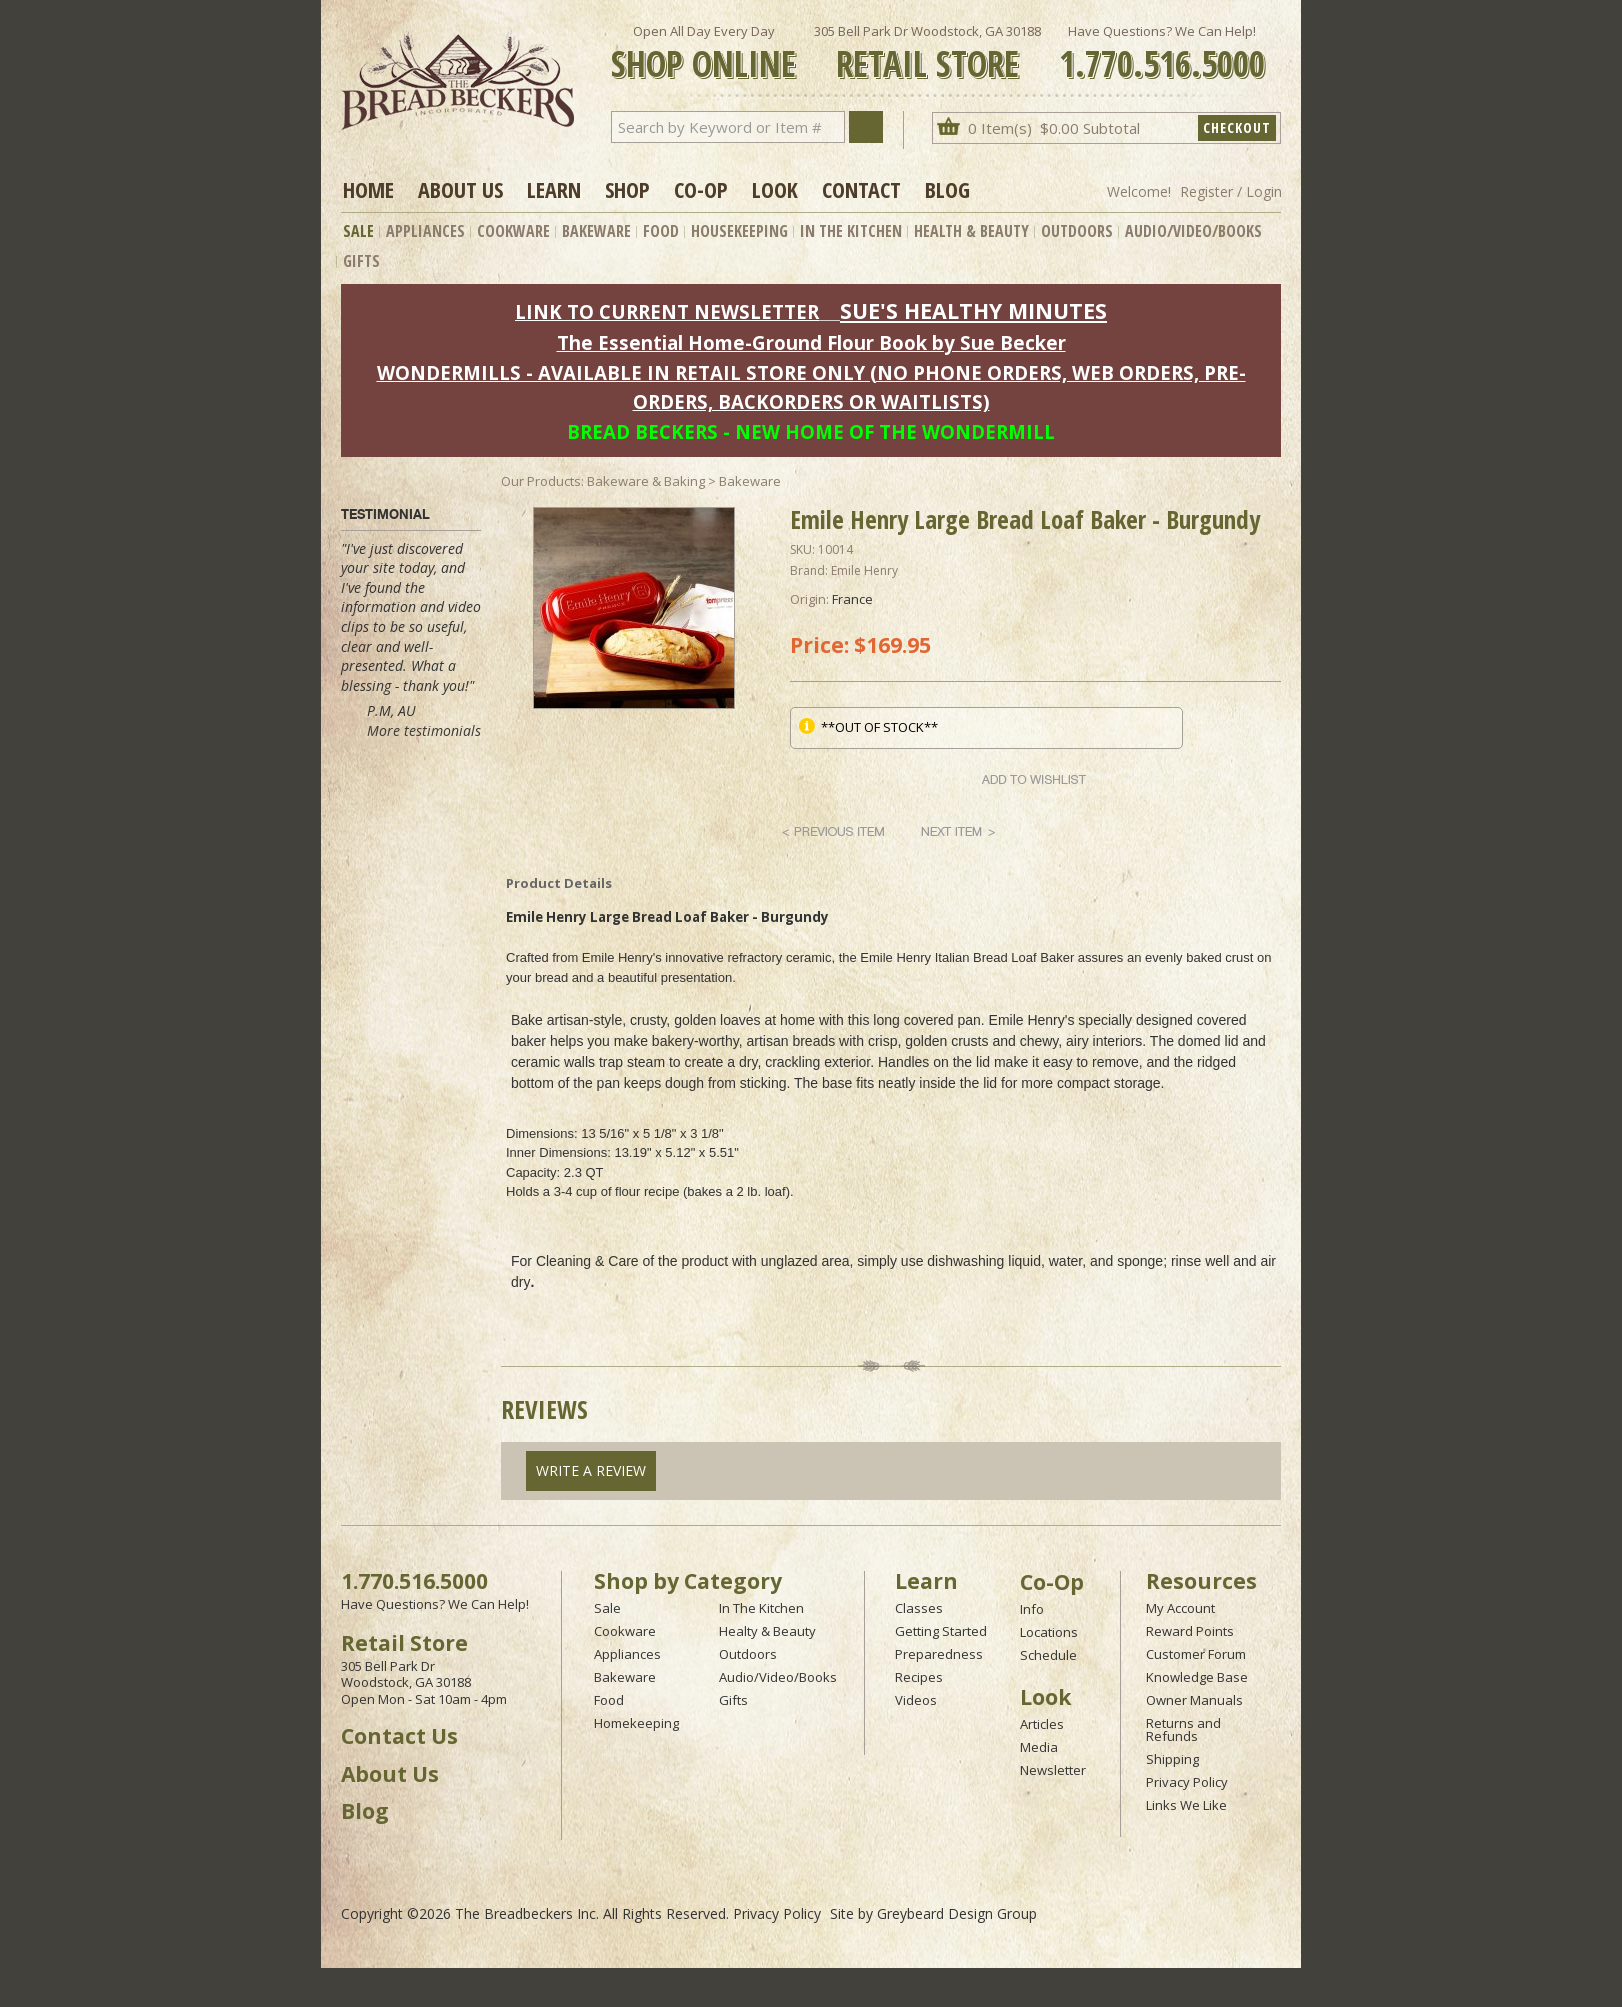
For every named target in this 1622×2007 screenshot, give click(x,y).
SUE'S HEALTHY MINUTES (973, 310)
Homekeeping (636, 1723)
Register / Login (1231, 191)
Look (775, 189)
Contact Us (399, 1736)
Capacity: (533, 1172)
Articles (1042, 1724)
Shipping (1172, 1759)
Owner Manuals (1194, 1700)
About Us (460, 189)
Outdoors (1077, 231)
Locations (1049, 1632)
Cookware (513, 231)
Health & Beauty (971, 231)
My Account (1180, 1608)
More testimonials (424, 730)
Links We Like (1186, 1805)
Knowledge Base (1197, 1677)
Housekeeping (739, 231)
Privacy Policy (1187, 1782)
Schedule (1048, 1655)
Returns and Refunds (1183, 1729)
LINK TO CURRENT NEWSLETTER (667, 311)
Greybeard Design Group (957, 1913)
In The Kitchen (851, 231)
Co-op (701, 189)
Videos (916, 1700)
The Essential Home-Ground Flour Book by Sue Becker (811, 342)
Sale (358, 231)
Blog (947, 189)
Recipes (919, 1677)
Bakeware (596, 231)
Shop (627, 189)
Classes (919, 1608)
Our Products (541, 481)
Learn (554, 189)
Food (661, 231)
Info (1032, 1609)
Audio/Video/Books (1193, 231)
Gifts (361, 261)
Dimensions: (542, 1133)
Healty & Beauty (767, 1631)
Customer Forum (1196, 1654)
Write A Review (591, 1470)
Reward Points (1190, 1631)
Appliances (425, 231)
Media (1039, 1747)
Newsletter (1053, 1770)
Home (368, 189)
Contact (861, 189)
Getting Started (941, 1631)
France (852, 599)
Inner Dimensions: (558, 1152)
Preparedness (939, 1654)
